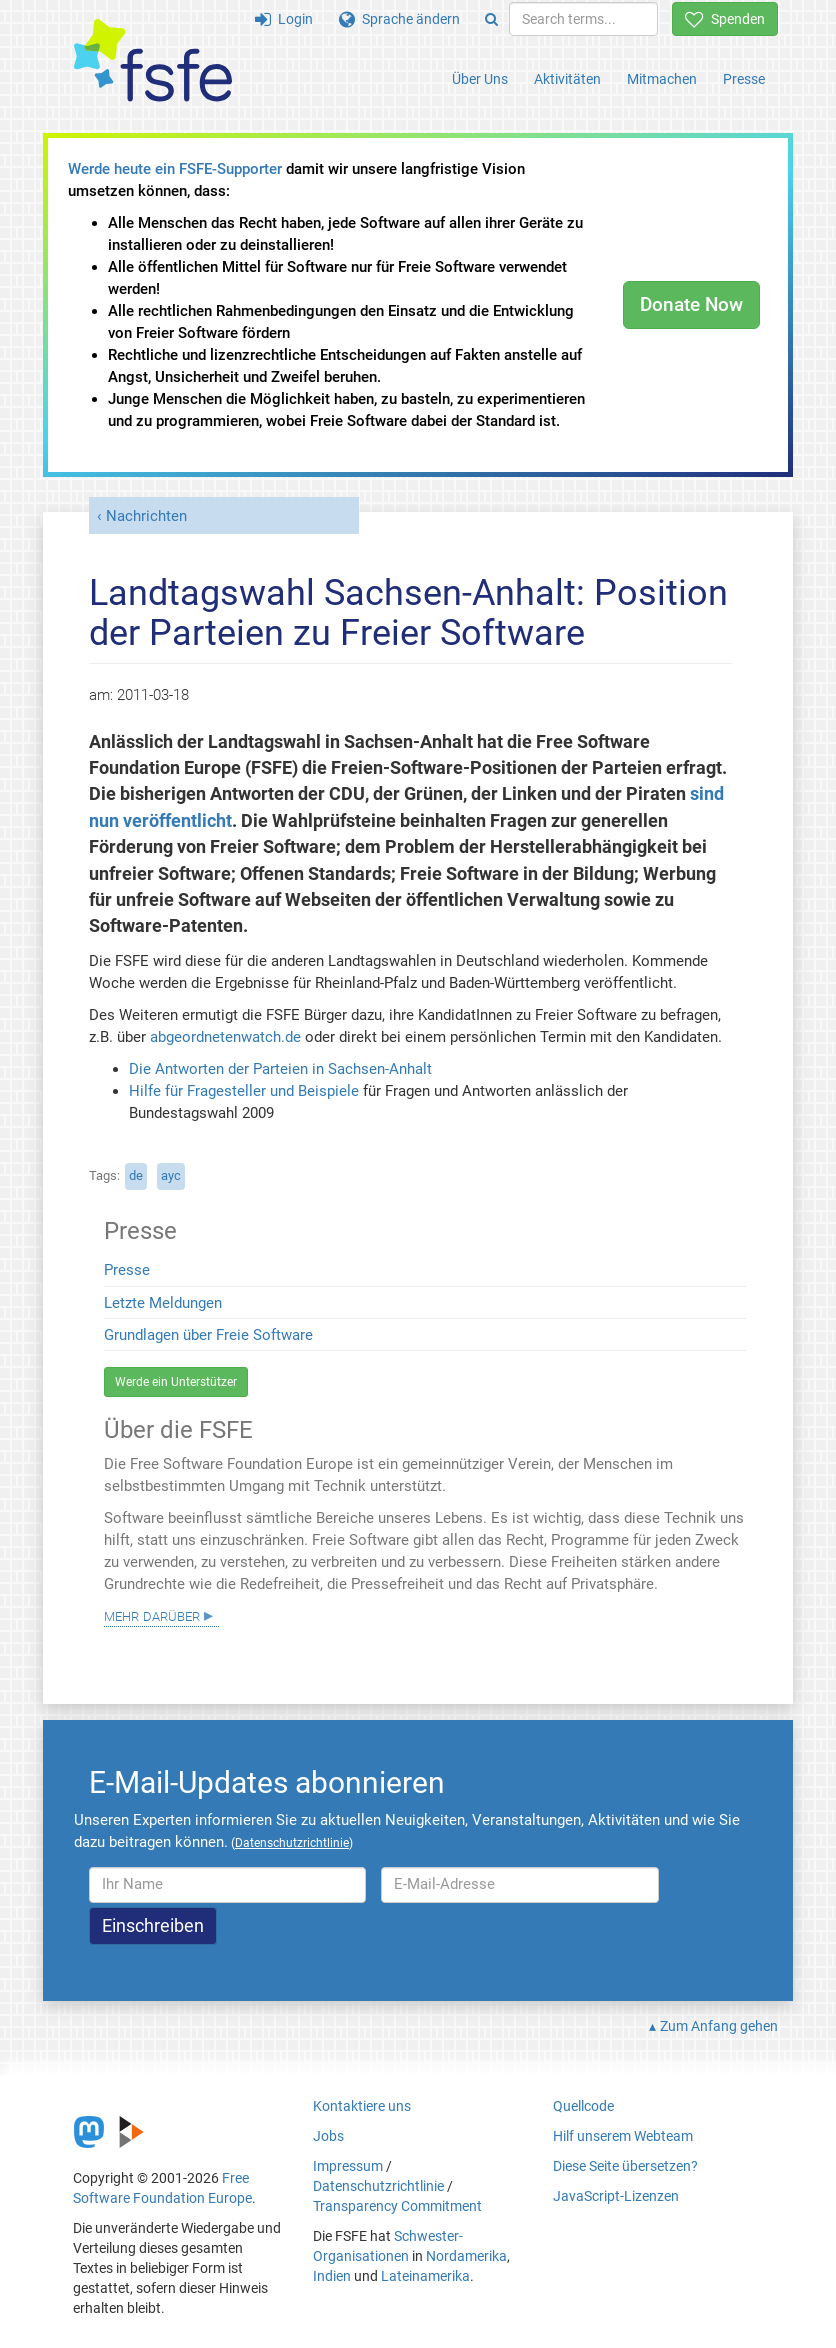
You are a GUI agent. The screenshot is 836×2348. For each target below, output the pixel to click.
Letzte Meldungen (163, 1303)
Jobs (328, 2136)
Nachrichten (146, 516)
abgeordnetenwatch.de (225, 1037)
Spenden (725, 19)
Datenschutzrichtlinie (378, 2186)
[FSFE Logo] (153, 61)
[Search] (491, 19)
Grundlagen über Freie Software (208, 1335)
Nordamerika (466, 2256)
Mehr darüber (152, 1615)
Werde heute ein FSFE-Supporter (175, 169)
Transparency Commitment (397, 2206)
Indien (332, 2276)
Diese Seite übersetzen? (625, 2166)
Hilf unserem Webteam (623, 2136)
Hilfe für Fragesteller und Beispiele (244, 1091)
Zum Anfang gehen (719, 2026)
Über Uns (480, 79)
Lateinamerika (425, 2276)
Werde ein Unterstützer (176, 1382)
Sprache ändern (399, 19)
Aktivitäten (567, 79)
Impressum (348, 2166)
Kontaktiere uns (362, 2106)
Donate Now (691, 304)
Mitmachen (662, 79)
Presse (744, 79)
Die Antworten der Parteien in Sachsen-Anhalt (280, 1069)
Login (284, 19)
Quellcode (583, 2106)
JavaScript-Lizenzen (616, 2196)
